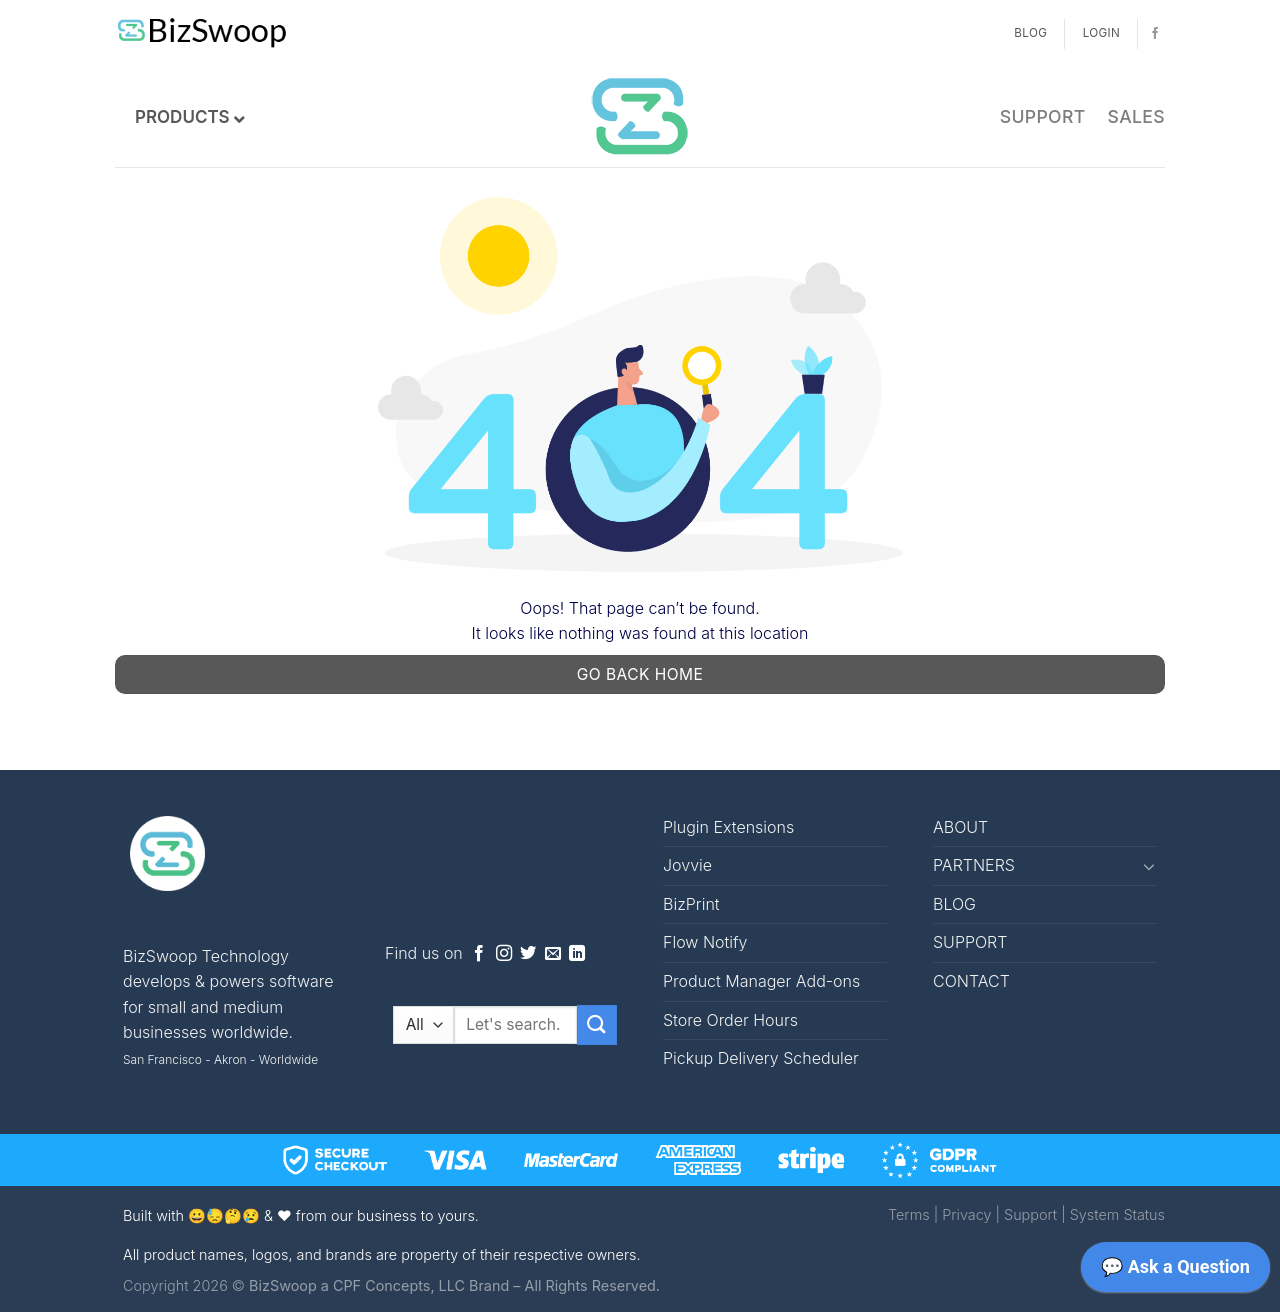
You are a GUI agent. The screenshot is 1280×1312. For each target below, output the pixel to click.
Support (1030, 1214)
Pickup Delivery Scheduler (761, 1058)
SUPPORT (1043, 116)
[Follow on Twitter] (528, 954)
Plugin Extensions (728, 827)
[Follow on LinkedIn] (577, 954)
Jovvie (687, 865)
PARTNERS (974, 865)
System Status (1117, 1214)
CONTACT (971, 981)
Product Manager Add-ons (761, 981)
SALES (1136, 116)
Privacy (966, 1214)
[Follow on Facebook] (1155, 34)
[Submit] (597, 1024)
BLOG (954, 904)
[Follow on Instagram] (504, 954)
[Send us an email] (553, 954)
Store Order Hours (730, 1020)
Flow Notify (705, 942)
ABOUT (960, 827)
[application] (1175, 1272)
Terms (909, 1214)
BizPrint (691, 904)
